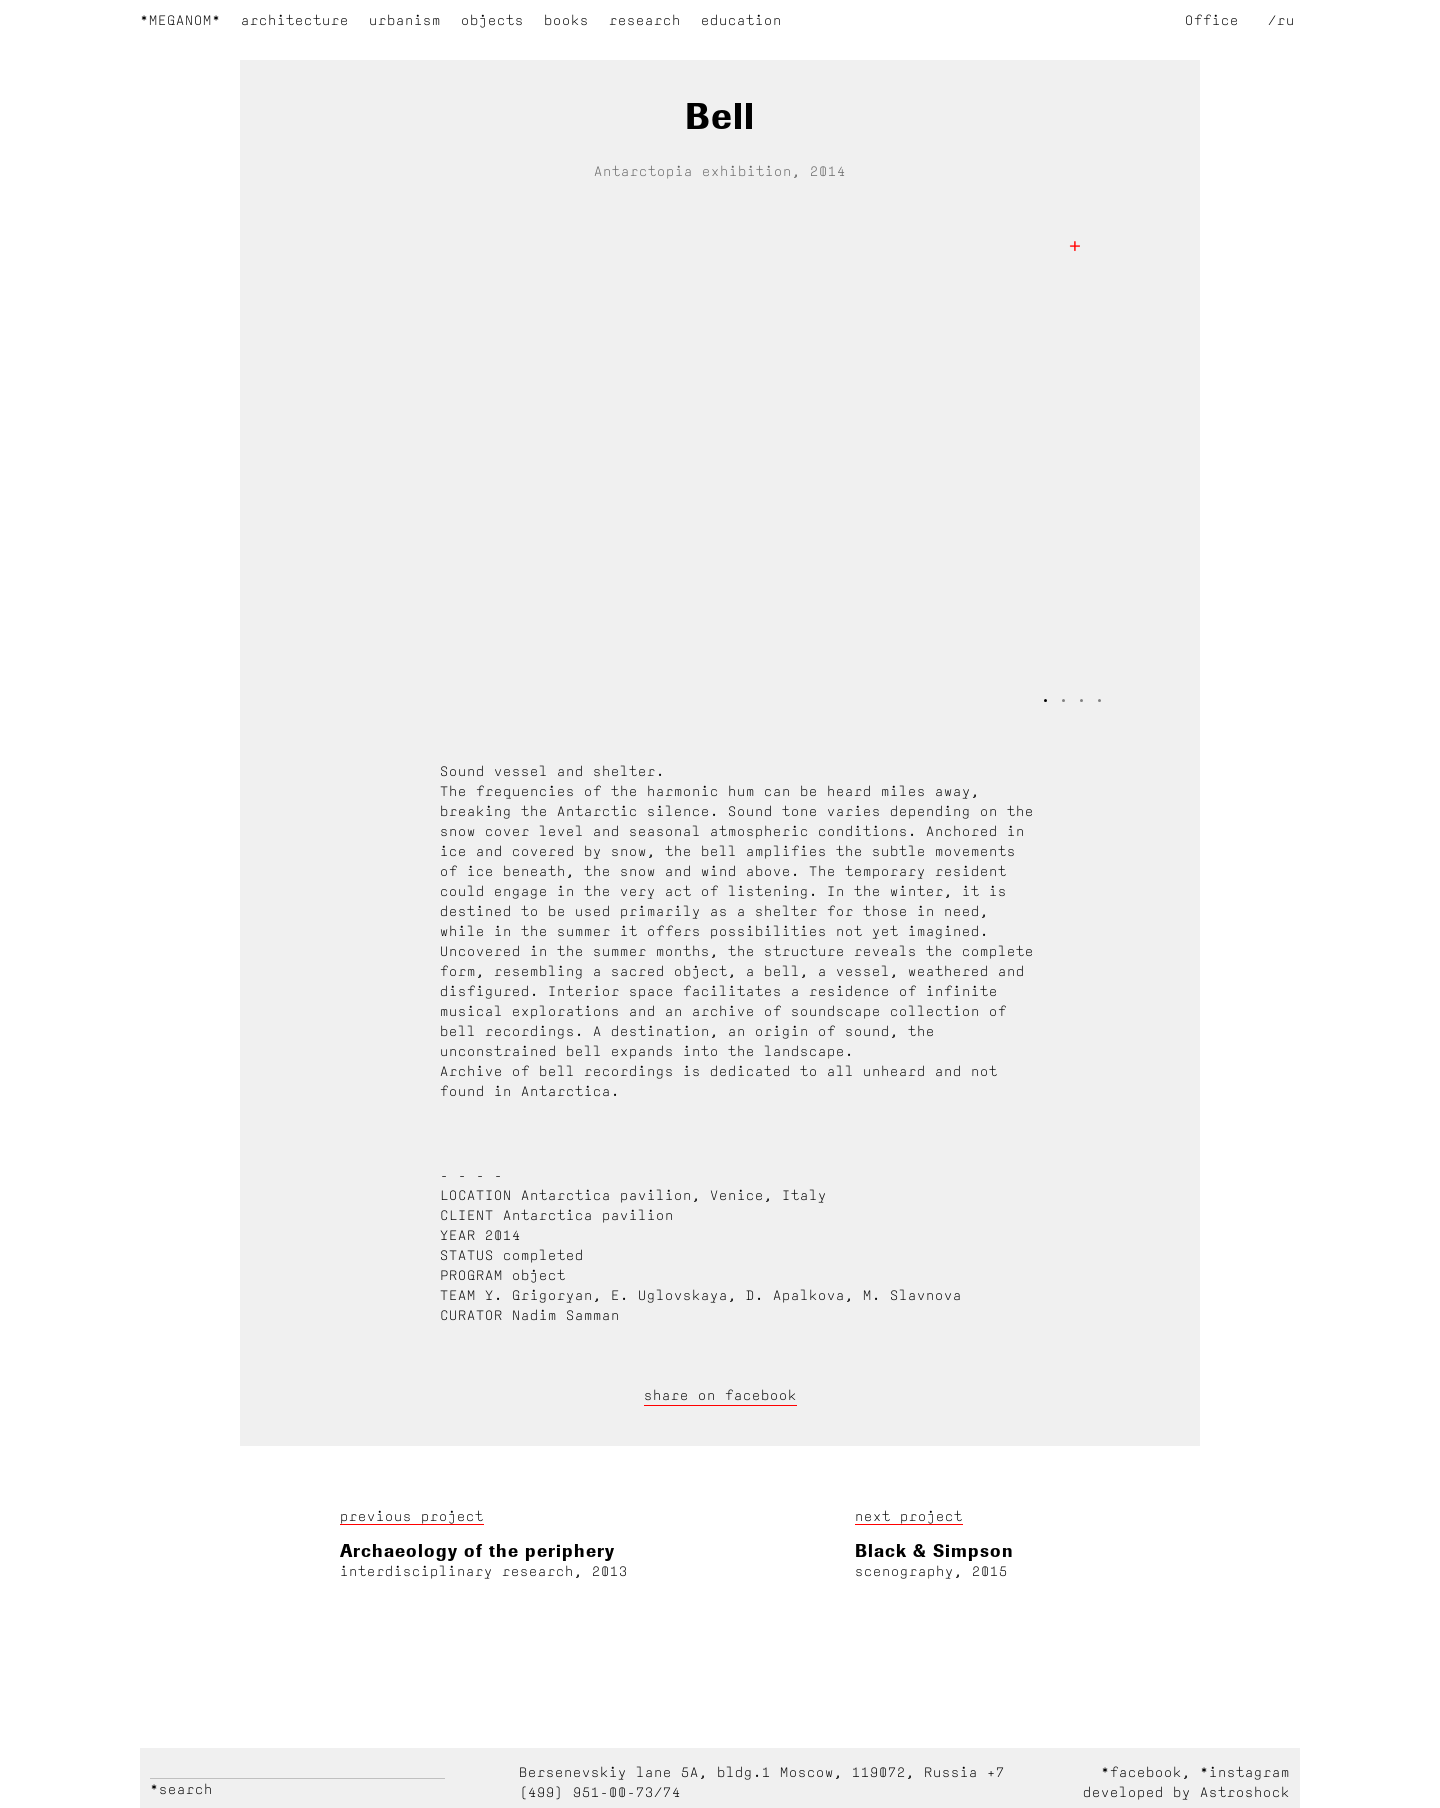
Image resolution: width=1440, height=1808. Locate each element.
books (566, 20)
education (741, 20)
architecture (295, 20)
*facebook (1141, 1772)
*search (181, 1789)
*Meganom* (180, 20)
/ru (1281, 20)
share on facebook (720, 1395)
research (645, 20)
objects (492, 20)
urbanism (405, 20)
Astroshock (1245, 1792)
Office (1212, 20)
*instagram (1245, 1772)
